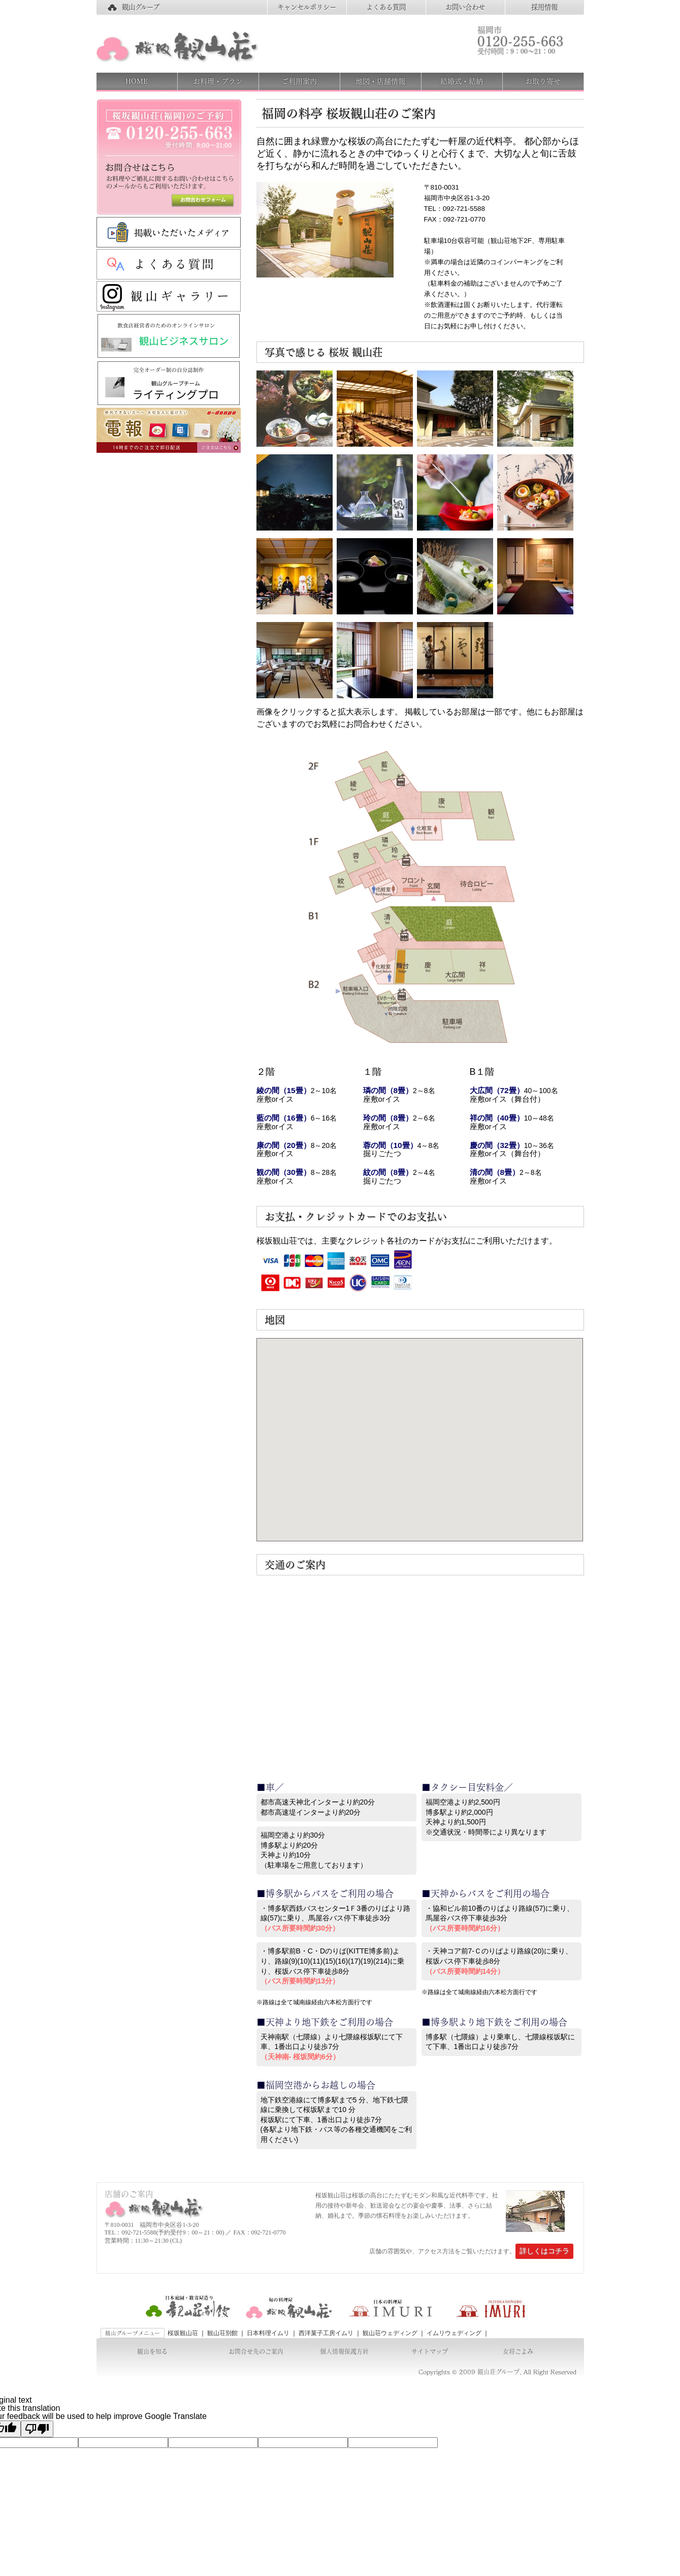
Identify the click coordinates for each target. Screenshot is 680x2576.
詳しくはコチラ (544, 2251)
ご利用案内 (299, 81)
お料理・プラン (218, 81)
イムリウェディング (454, 2333)
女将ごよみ (518, 2351)
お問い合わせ (465, 7)
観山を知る (152, 2351)
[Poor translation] (37, 2428)
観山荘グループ (498, 2372)
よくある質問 (386, 7)
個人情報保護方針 (344, 2351)
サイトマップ (429, 2351)
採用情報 (544, 7)
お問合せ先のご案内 (256, 2351)
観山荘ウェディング (390, 2333)
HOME (136, 81)
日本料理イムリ (268, 2333)
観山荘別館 (222, 2333)
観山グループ (140, 7)
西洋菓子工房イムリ (326, 2333)
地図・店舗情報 (380, 81)
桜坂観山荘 (183, 2333)
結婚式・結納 (461, 81)
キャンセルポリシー (306, 7)
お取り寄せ (543, 81)
